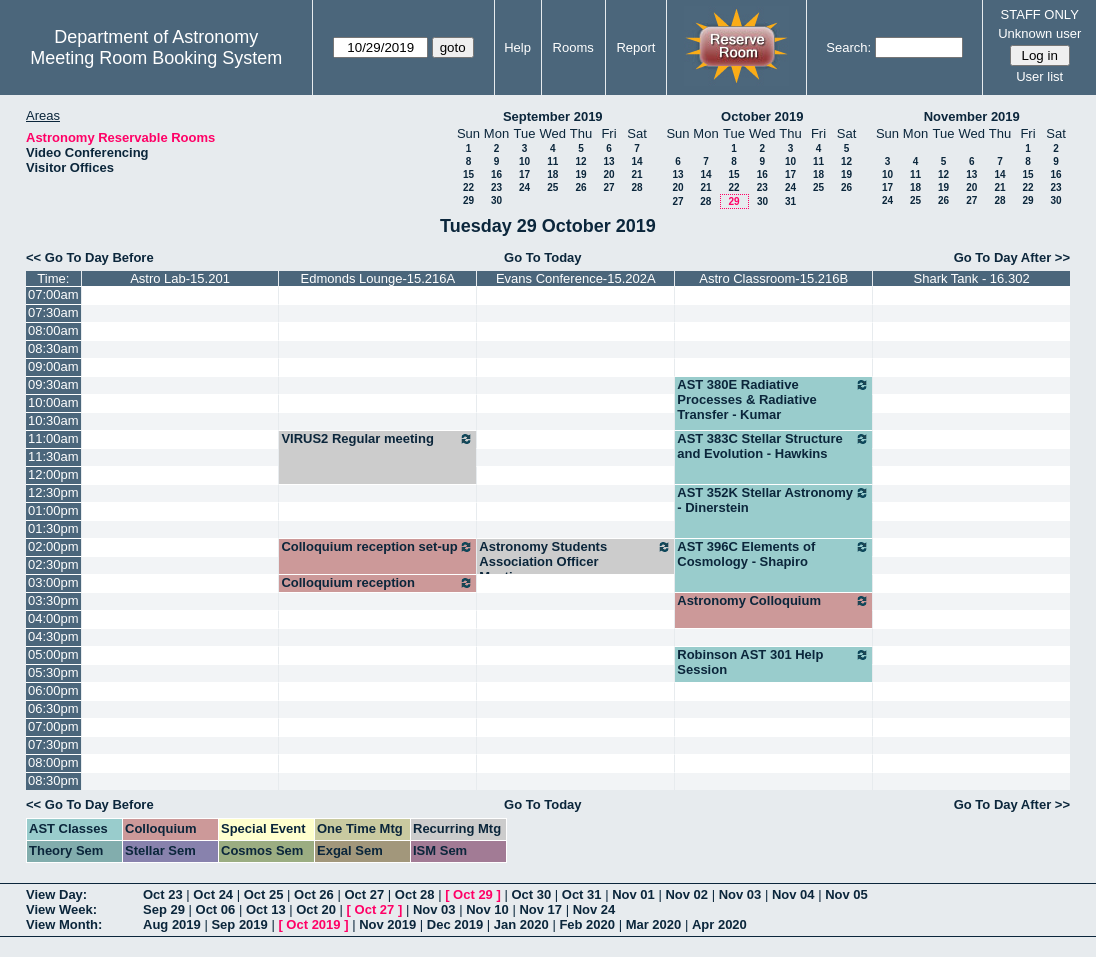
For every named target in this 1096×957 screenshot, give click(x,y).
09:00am (53, 366)
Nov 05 (846, 894)
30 (496, 200)
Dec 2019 (455, 924)
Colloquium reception (377, 583)
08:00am (53, 330)
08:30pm (53, 780)
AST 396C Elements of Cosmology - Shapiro (773, 554)
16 (496, 174)
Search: (848, 47)
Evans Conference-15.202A (576, 278)
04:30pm (53, 636)
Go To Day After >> (1012, 257)
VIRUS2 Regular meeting (377, 439)
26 (580, 187)
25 (552, 187)
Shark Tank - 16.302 (972, 278)
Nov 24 (594, 909)
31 (790, 201)
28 (636, 187)
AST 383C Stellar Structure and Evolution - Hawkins (773, 446)
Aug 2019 (172, 924)
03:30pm (53, 600)
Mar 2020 (654, 924)
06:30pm (53, 708)
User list (1039, 76)
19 (580, 174)
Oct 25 (264, 894)
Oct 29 (473, 894)
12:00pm (53, 474)
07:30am (53, 312)
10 (524, 161)
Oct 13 (266, 909)
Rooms (573, 47)
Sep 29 (164, 909)
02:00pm (53, 546)
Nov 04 (793, 894)
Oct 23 (163, 894)
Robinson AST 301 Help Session (773, 662)
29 (468, 200)
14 (636, 161)
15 (468, 174)
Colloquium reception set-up (377, 547)
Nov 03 (740, 894)
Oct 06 (216, 909)
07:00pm (53, 726)
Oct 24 (213, 894)
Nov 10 (487, 909)
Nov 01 (633, 894)
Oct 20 (316, 909)
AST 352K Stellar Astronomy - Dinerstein (773, 500)
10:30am (53, 420)
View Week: (61, 909)
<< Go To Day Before (90, 257)
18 (552, 174)
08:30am (53, 348)
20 (608, 174)
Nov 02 (686, 894)
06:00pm (53, 690)
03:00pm (53, 582)
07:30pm (53, 744)
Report (635, 47)
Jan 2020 (521, 924)
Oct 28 (415, 894)
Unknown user (1039, 33)
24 (524, 187)
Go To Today (543, 257)
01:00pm (53, 510)
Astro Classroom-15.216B (773, 278)
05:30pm (53, 672)
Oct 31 (582, 894)
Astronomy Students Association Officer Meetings (575, 561)
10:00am (53, 402)
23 (496, 187)
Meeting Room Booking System (156, 58)
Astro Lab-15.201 (180, 278)
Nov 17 (540, 909)
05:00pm (53, 654)
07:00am (53, 294)
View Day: (56, 894)
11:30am (53, 456)
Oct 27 (364, 894)
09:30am (53, 384)
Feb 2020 (587, 924)
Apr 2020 (719, 924)
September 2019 (553, 116)
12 (580, 161)
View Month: (64, 924)
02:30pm (53, 564)
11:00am (53, 438)
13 (608, 161)
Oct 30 (531, 894)
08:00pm (53, 762)
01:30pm (53, 528)
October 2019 (762, 116)
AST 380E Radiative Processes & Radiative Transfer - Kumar (773, 399)
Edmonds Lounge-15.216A (378, 278)
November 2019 (972, 116)
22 (468, 187)
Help (517, 47)
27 (608, 187)
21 (636, 174)
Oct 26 (314, 894)
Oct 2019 (313, 924)
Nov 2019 (387, 924)
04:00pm (53, 618)
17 (524, 174)
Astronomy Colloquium (773, 601)
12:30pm (53, 492)
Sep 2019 (239, 924)
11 (552, 161)
